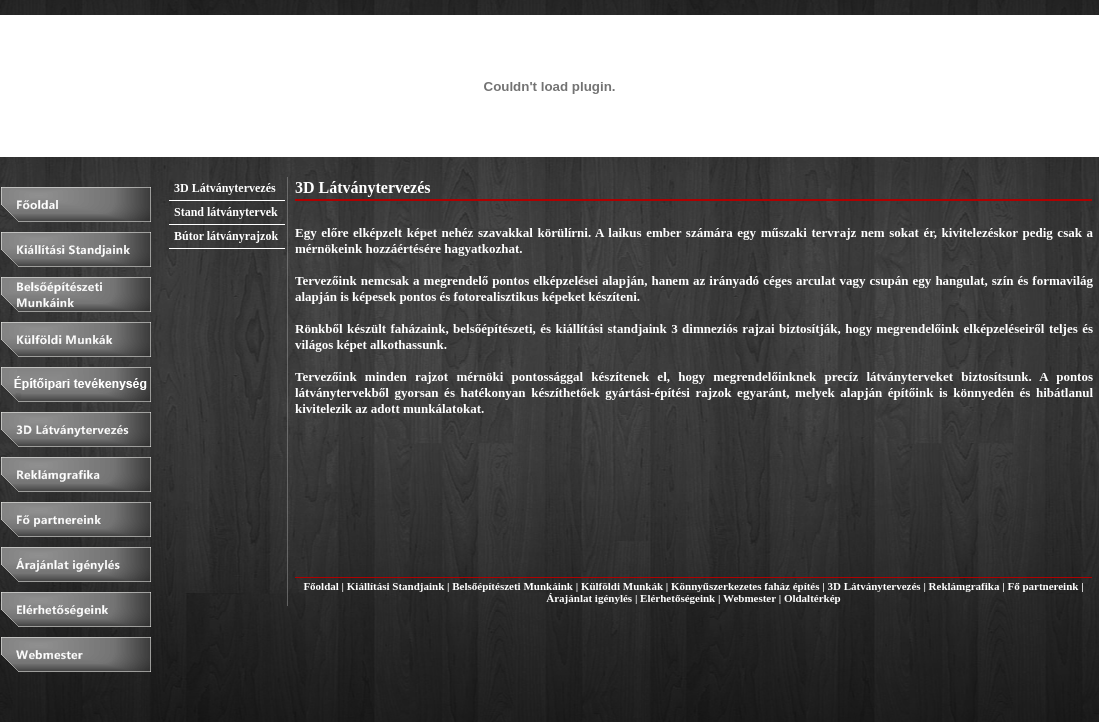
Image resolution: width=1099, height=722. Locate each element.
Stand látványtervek (226, 212)
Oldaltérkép (812, 598)
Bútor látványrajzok (226, 236)
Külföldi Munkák (622, 586)
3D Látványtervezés (873, 586)
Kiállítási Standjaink (396, 586)
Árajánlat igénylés (589, 598)
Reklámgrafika (964, 586)
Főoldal (320, 586)
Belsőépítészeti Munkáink (512, 586)
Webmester (749, 598)
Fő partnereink (1042, 586)
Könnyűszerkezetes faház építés (745, 586)
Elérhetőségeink (677, 598)
